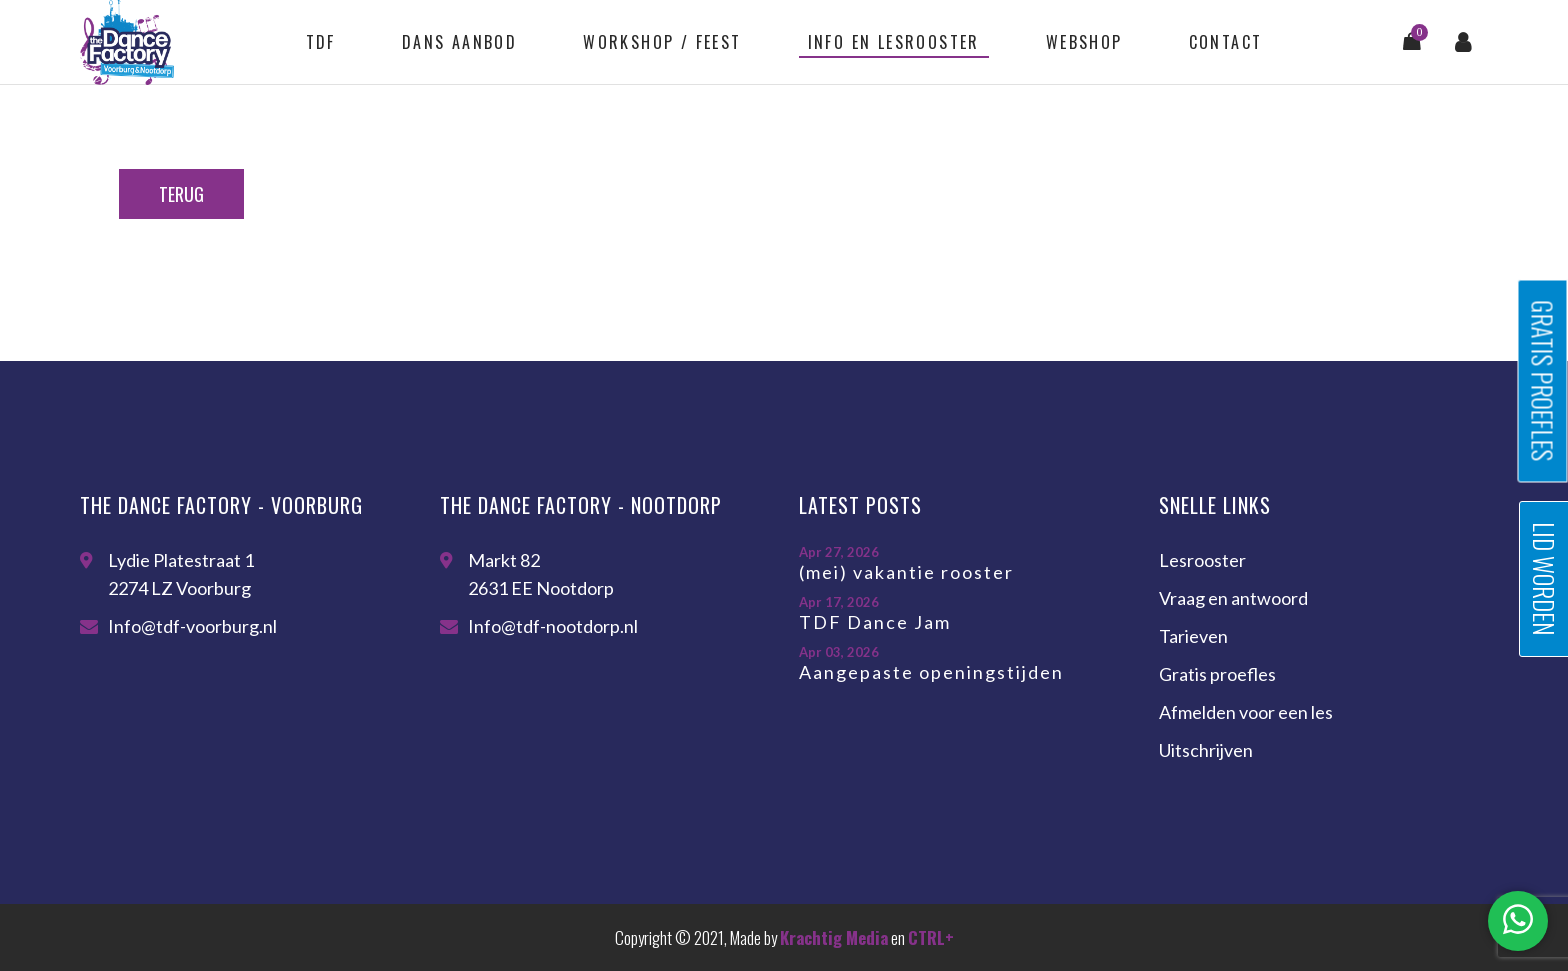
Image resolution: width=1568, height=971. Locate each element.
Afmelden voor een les (1246, 712)
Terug (181, 194)
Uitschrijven (1206, 750)
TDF (321, 42)
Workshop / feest (662, 42)
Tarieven (1193, 636)
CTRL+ (931, 937)
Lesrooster (1202, 560)
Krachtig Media (834, 937)
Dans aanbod (459, 42)
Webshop (1084, 42)
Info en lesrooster (894, 42)
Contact (1226, 42)
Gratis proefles (1217, 674)
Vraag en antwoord (1233, 598)
